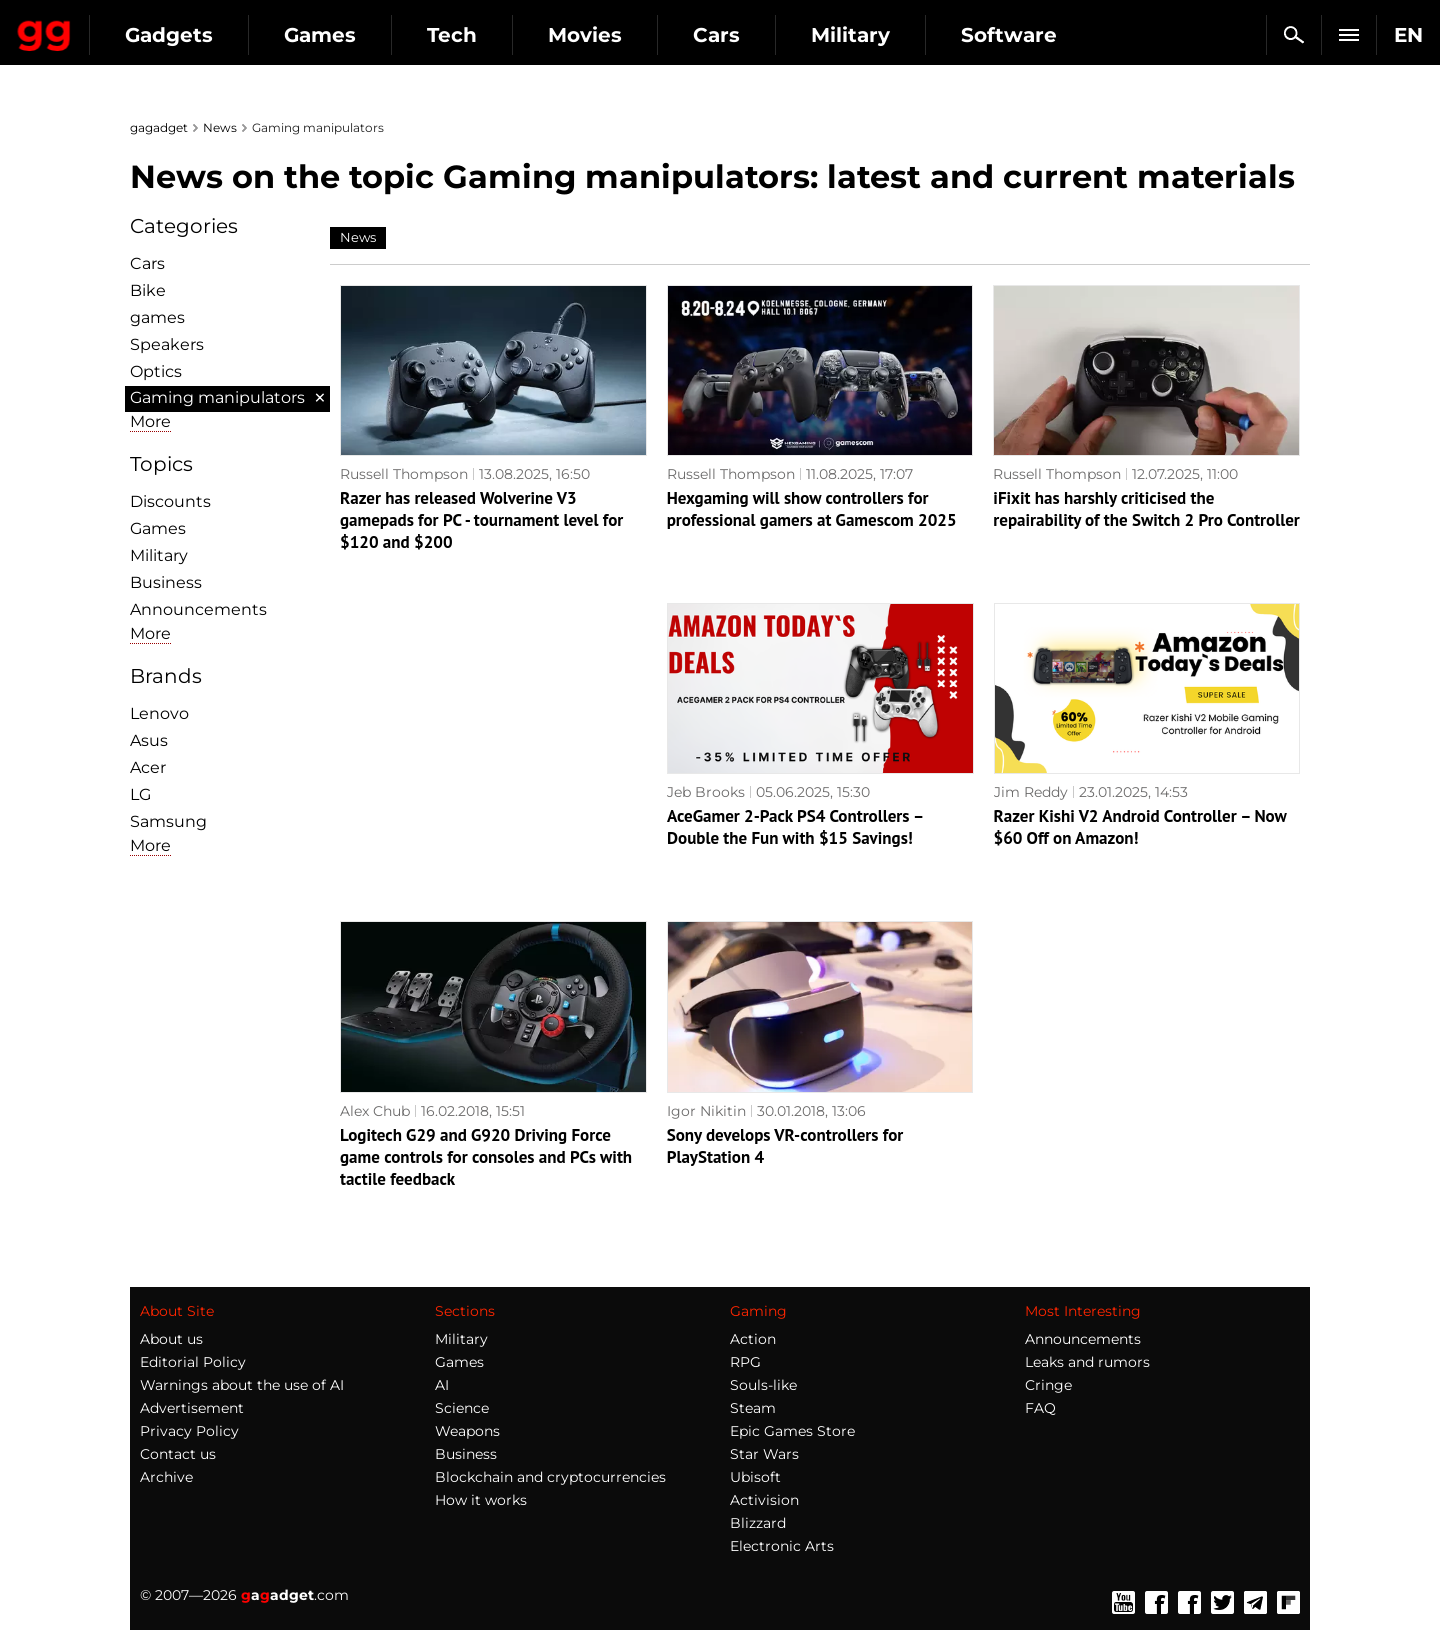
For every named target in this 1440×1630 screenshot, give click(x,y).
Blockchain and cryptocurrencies (550, 1477)
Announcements (198, 609)
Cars (896, 35)
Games (500, 35)
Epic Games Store (792, 1431)
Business (166, 582)
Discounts (170, 501)
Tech (632, 35)
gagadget (159, 127)
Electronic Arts (782, 1546)
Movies (765, 35)
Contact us (178, 1454)
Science (462, 1408)
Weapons (467, 1431)
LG (140, 794)
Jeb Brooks (706, 792)
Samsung (168, 821)
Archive (166, 1477)
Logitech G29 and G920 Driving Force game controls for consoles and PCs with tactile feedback (486, 1157)
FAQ (1040, 1408)
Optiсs (156, 371)
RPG (745, 1362)
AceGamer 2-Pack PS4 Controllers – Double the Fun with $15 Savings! (795, 827)
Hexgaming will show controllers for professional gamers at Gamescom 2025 (812, 509)
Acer (148, 767)
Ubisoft (755, 1477)
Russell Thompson (404, 474)
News (220, 127)
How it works (481, 1500)
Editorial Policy (193, 1362)
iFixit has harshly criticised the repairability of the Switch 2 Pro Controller (1146, 509)
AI (442, 1385)
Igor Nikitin (706, 1111)
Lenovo (159, 713)
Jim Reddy (1031, 792)
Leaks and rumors (1087, 1362)
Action (753, 1339)
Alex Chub (375, 1111)
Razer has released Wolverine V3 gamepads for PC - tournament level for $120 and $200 (481, 520)
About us (171, 1339)
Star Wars (764, 1454)
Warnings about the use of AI (242, 1385)
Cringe (1048, 1385)
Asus (149, 740)
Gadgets (349, 35)
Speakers (167, 344)
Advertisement (192, 1408)
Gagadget (134, 26)
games (157, 317)
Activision (764, 1500)
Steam (753, 1408)
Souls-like (763, 1385)
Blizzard (758, 1523)
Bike (148, 290)
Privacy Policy (189, 1431)
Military (1030, 35)
